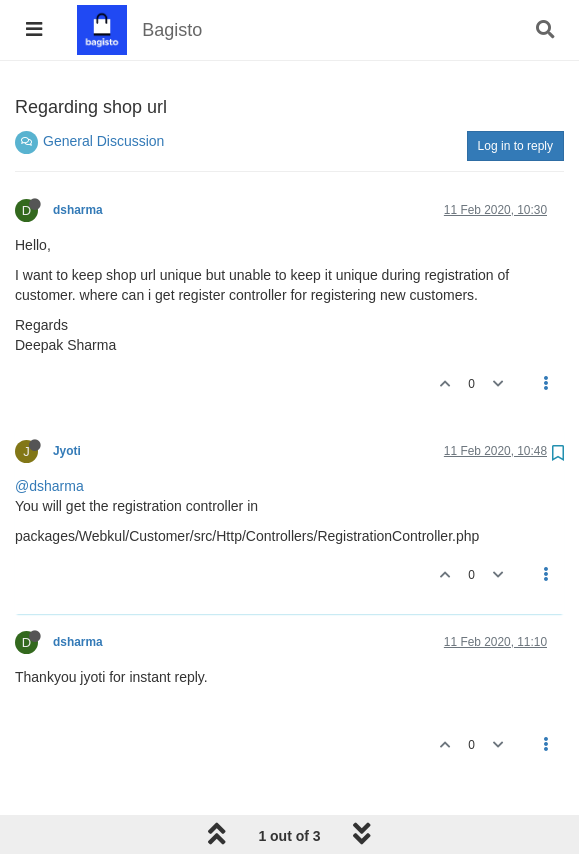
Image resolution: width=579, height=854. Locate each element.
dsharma (78, 210)
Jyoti (67, 451)
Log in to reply (515, 146)
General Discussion (103, 141)
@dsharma (49, 486)
